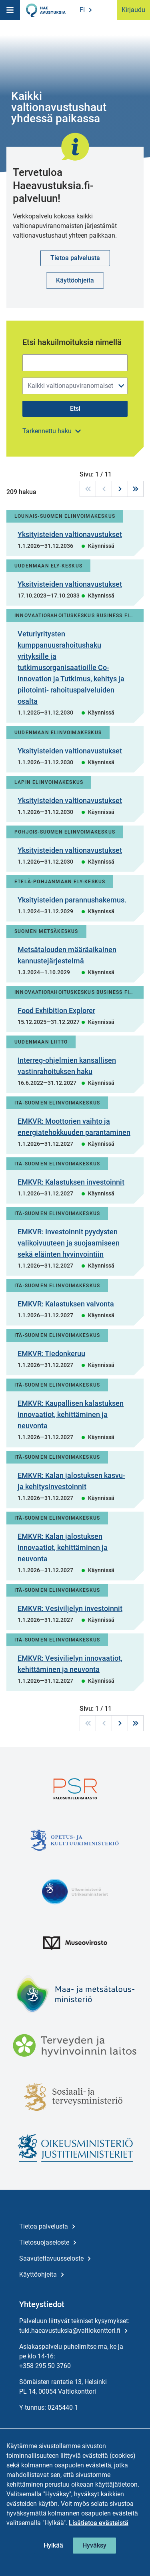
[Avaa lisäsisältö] (51, 431)
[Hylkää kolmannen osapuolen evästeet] (53, 2546)
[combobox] (75, 386)
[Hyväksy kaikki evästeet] (94, 2546)
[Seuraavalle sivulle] (120, 489)
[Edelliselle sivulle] (104, 489)
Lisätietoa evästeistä (98, 2523)
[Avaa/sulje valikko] (121, 386)
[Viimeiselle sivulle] (136, 489)
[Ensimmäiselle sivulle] (88, 489)
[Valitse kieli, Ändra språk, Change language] (84, 10)
